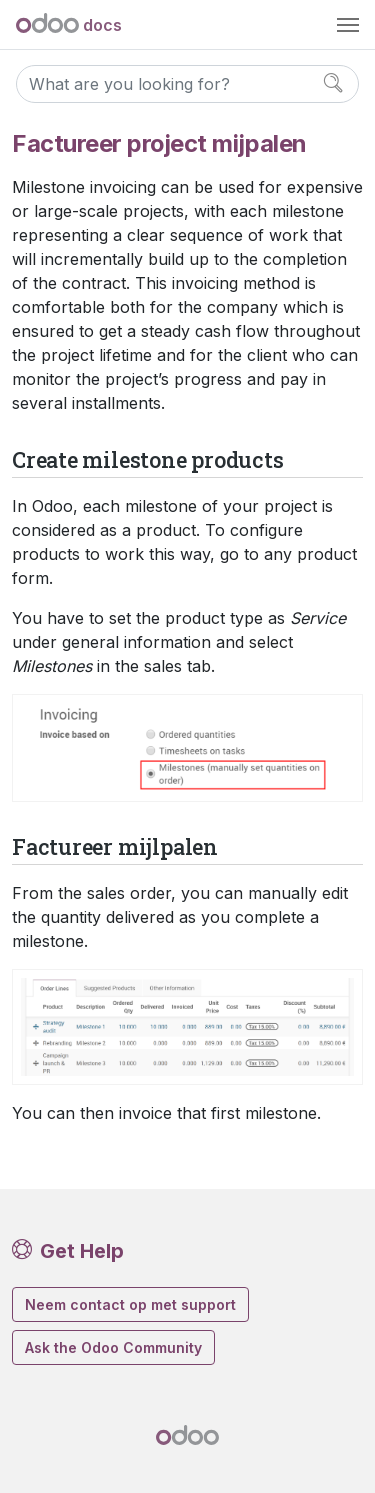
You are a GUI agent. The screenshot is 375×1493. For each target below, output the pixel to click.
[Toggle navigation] (348, 25)
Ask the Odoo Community (113, 1347)
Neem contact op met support (130, 1304)
